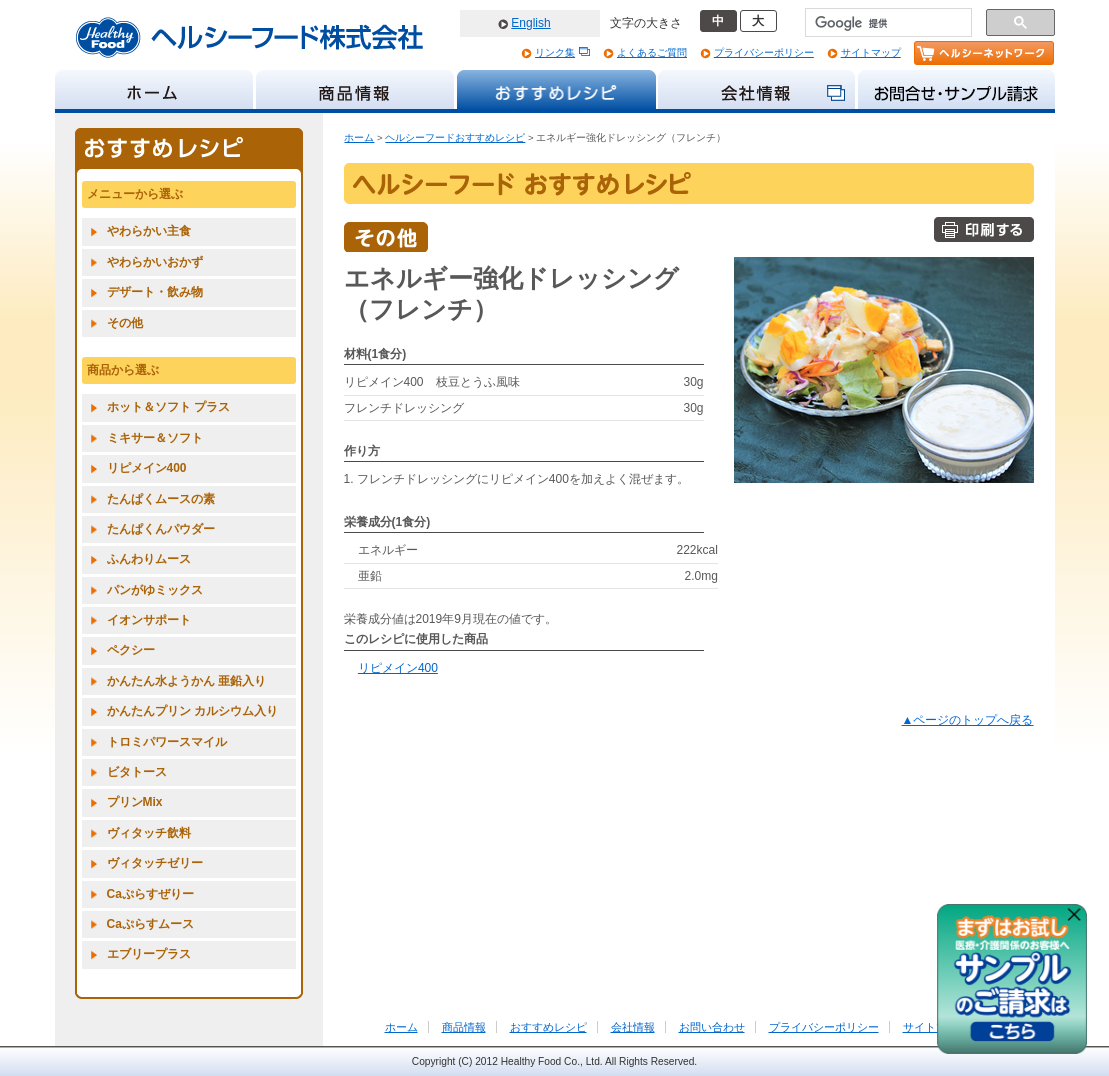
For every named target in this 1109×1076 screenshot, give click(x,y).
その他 (125, 323)
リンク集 (555, 52)
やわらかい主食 (149, 231)
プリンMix (135, 802)
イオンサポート (149, 620)
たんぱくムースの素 (161, 499)
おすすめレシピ (548, 1027)
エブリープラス (149, 954)
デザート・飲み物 (155, 292)
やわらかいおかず (155, 262)
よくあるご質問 (652, 52)
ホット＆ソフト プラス (168, 407)
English (530, 23)
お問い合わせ (712, 1027)
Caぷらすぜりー (150, 894)
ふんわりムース (149, 559)
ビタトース (137, 772)
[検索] (886, 23)
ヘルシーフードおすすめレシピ (455, 137)
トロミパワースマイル (167, 742)
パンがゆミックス (155, 590)
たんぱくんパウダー (161, 529)
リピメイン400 (398, 668)
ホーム (359, 137)
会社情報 (633, 1027)
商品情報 (464, 1027)
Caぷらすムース (150, 924)
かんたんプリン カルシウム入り (192, 711)
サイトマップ (871, 52)
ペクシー (131, 650)
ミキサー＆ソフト (155, 438)
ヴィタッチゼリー (155, 863)
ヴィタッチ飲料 (149, 833)
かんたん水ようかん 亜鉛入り (186, 681)
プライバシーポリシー (764, 52)
